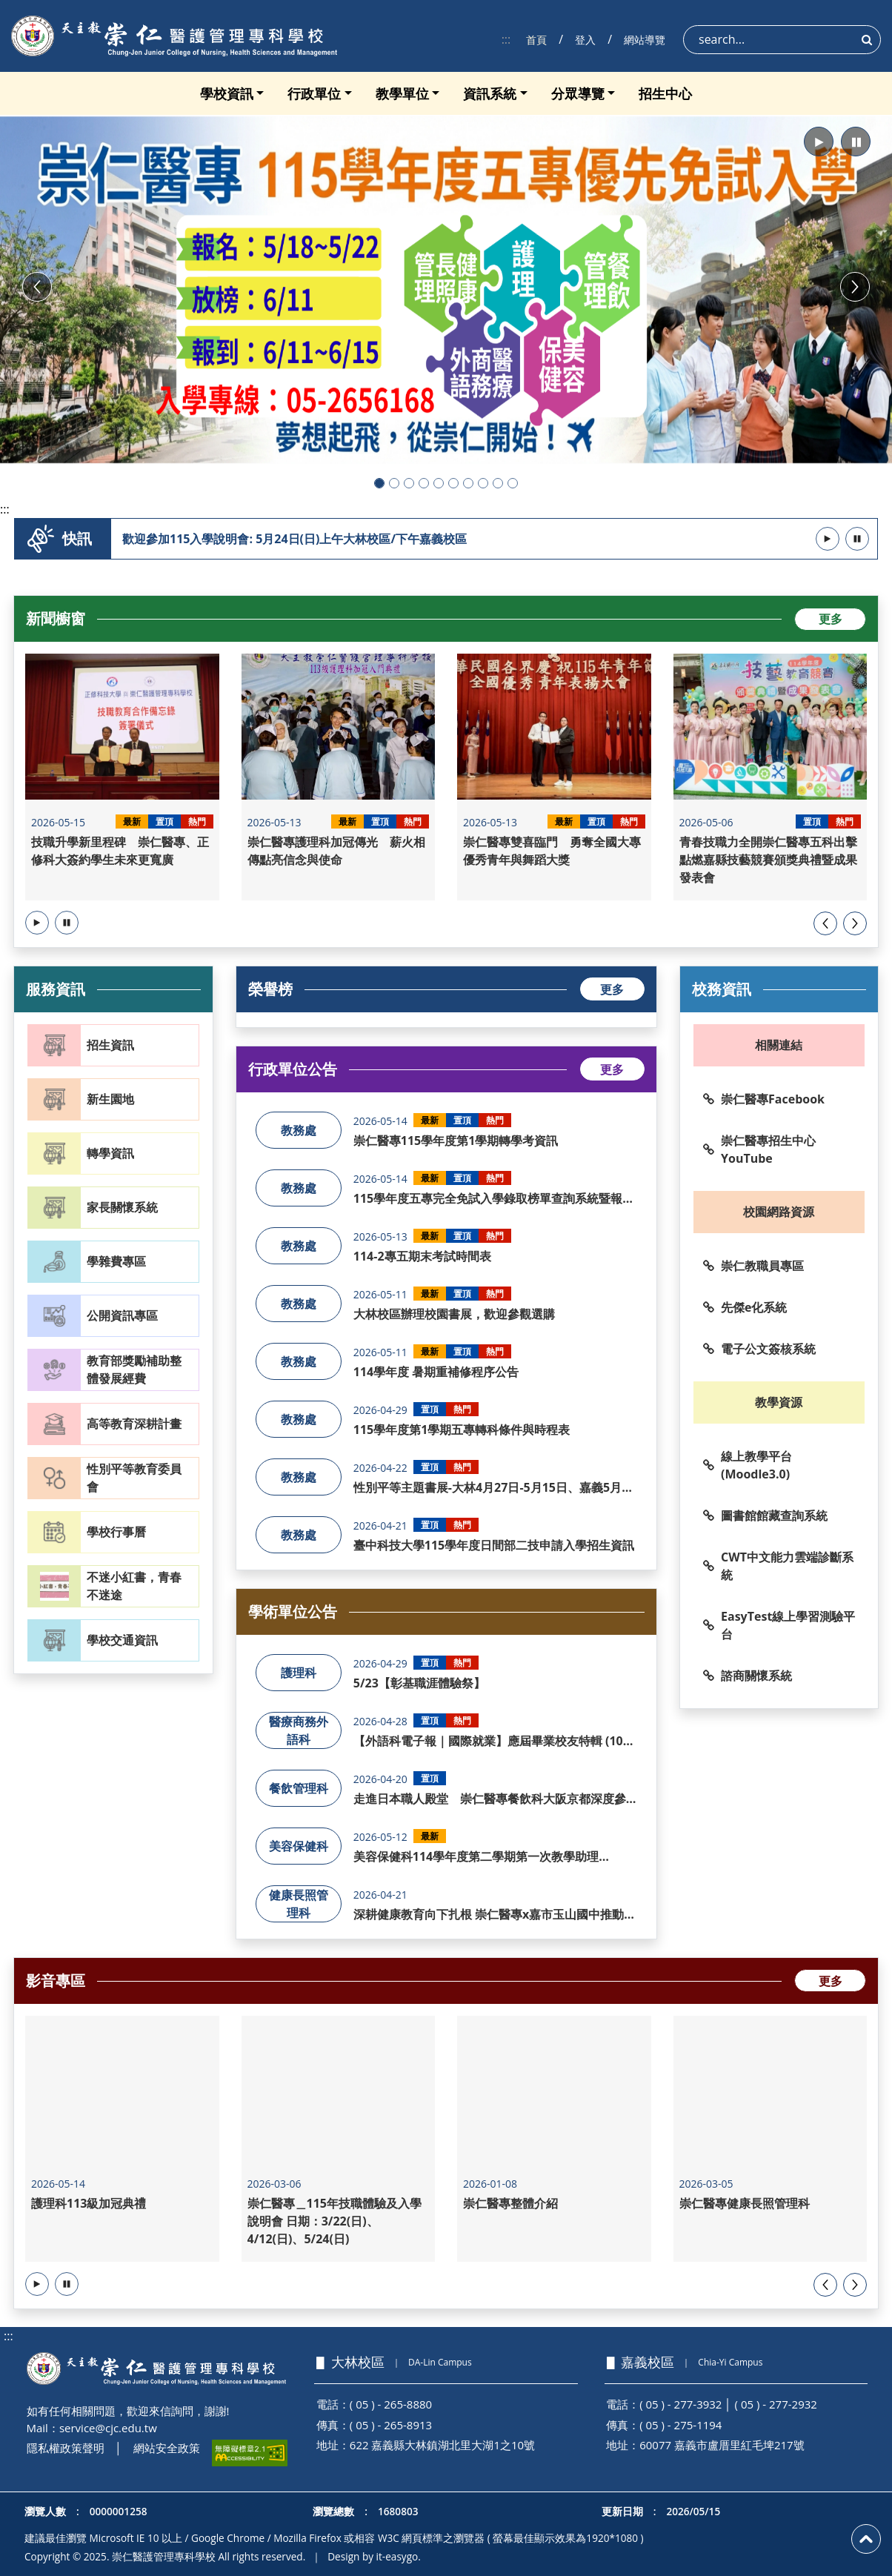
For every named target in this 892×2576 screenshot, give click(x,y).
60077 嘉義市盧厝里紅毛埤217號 (722, 2444)
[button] (818, 141)
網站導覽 (644, 40)
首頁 (536, 40)
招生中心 (665, 93)
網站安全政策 (166, 2447)
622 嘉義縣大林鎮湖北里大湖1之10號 (442, 2444)
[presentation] (825, 923)
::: (506, 39)
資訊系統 (489, 93)
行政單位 (314, 93)
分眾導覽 (578, 93)
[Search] (782, 39)
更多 (830, 619)
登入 (585, 40)
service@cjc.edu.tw (108, 2427)
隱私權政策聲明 (65, 2447)
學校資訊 (226, 93)
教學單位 (402, 93)
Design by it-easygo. (374, 2556)
